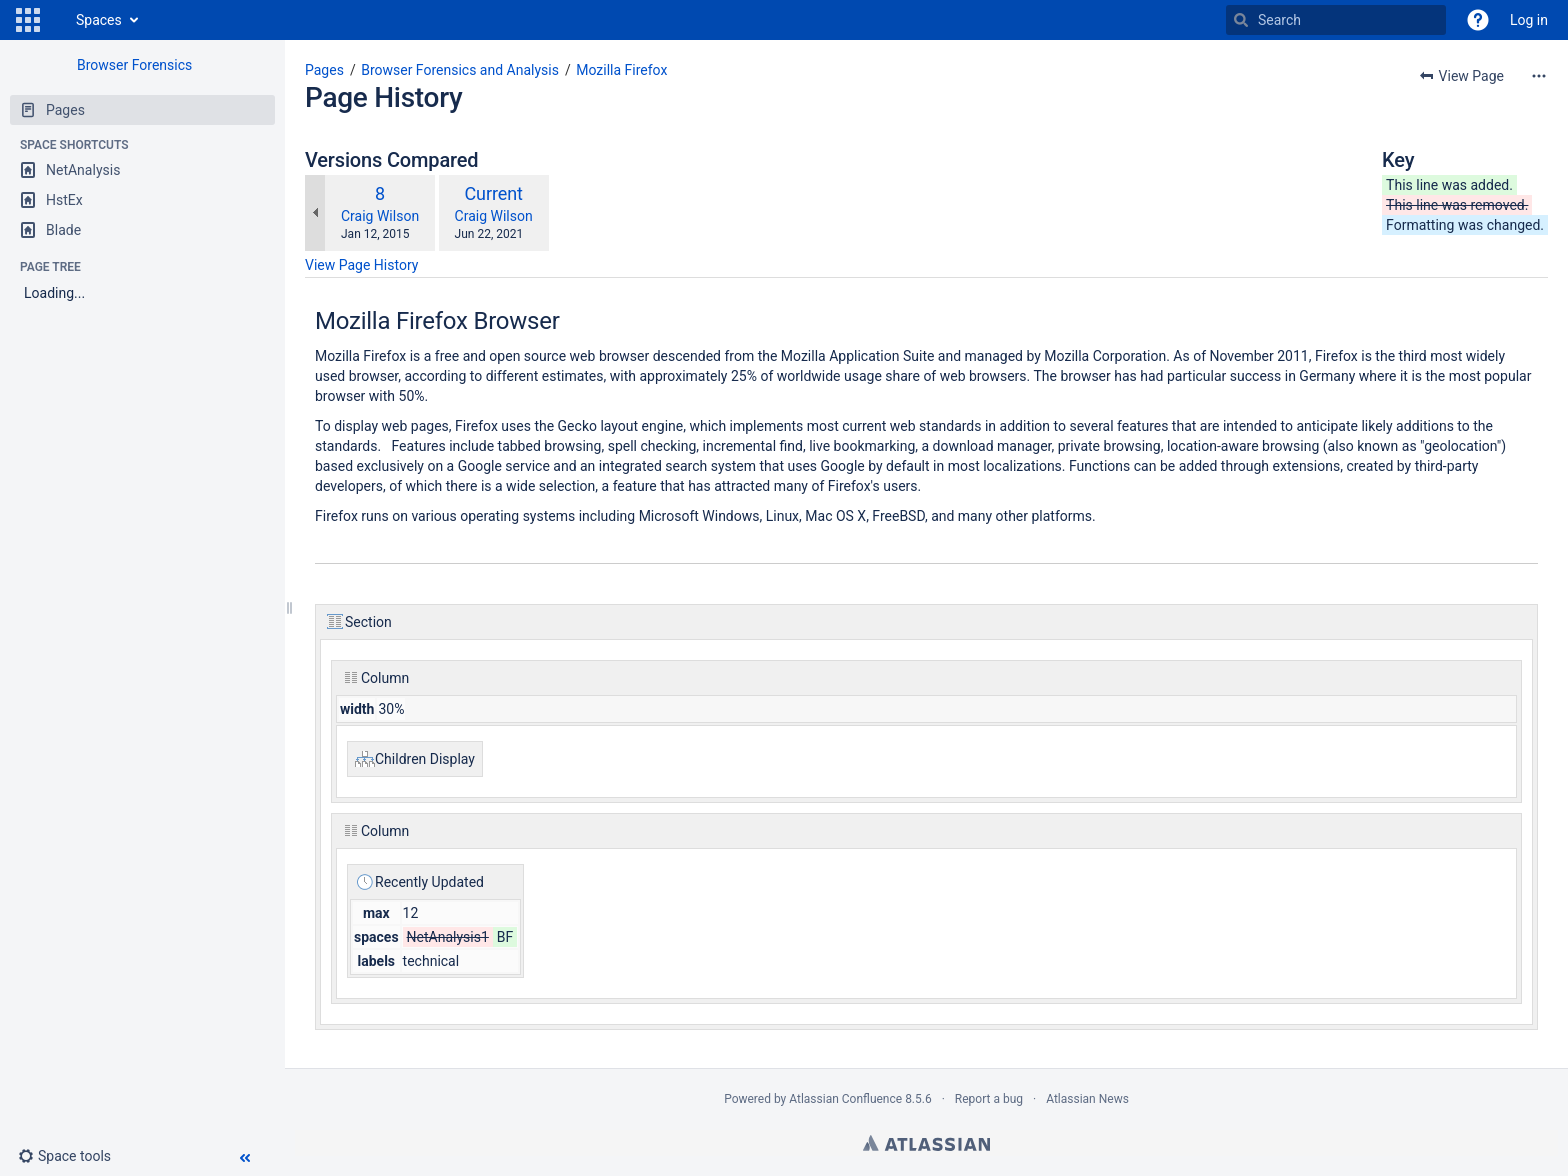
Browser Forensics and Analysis (460, 70)
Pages (324, 70)
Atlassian (926, 1143)
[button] (28, 20)
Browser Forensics (134, 65)
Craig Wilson (380, 216)
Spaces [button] (99, 20)
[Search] (1241, 20)
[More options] (1539, 76)
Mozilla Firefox (621, 70)
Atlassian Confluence (845, 1099)
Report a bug (989, 1099)
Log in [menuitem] (1529, 20)
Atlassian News (1087, 1099)
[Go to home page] (56, 20)
